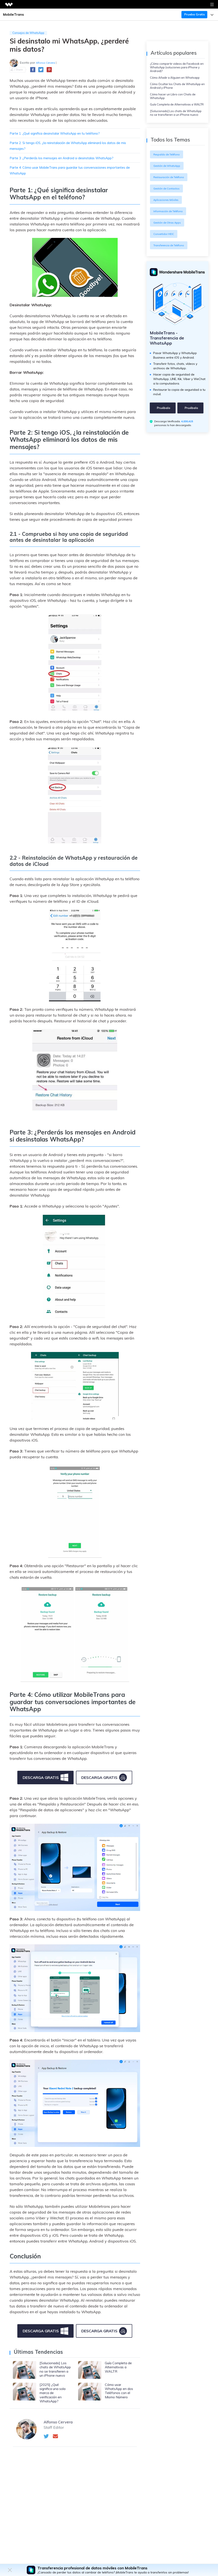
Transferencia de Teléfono (171, 271)
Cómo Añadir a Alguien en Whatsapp (170, 83)
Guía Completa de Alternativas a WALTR (174, 120)
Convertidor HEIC (165, 259)
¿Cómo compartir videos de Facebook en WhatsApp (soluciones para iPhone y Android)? (177, 68)
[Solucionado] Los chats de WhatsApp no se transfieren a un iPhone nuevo (175, 134)
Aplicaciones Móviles (167, 225)
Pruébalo (163, 436)
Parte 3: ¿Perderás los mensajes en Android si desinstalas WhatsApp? (72, 158)
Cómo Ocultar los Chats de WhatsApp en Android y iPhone (174, 95)
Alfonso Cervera (47, 63)
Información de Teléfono (170, 237)
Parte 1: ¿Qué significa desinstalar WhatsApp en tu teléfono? (64, 134)
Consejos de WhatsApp (31, 33)
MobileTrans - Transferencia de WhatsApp (171, 365)
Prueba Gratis (194, 14)
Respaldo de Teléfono (169, 180)
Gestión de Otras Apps (169, 248)
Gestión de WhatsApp (169, 191)
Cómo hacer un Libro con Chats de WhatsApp (176, 108)
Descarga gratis (45, 1778)
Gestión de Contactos (168, 214)
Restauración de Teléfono (171, 202)
